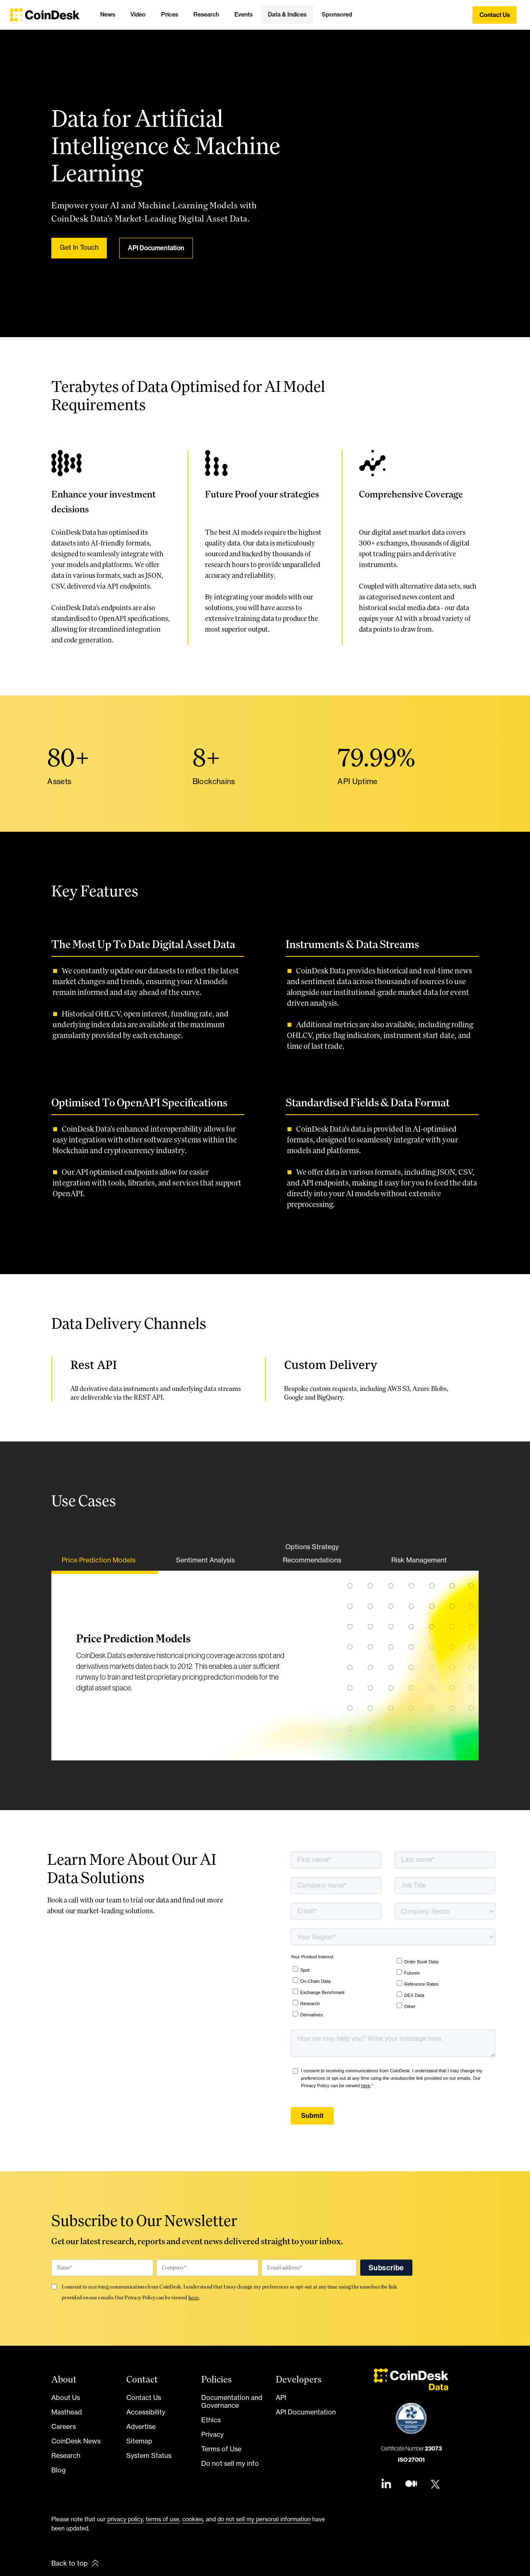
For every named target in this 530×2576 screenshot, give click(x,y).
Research (65, 2455)
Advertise (141, 2426)
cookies (192, 2519)
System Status (148, 2455)
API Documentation (156, 248)
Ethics (211, 2420)
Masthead (66, 2412)
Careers (63, 2426)
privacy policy (125, 2519)
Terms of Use (221, 2449)
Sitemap (139, 2441)
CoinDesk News (76, 2441)
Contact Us (143, 2397)
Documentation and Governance (232, 2401)
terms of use (162, 2519)
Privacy (212, 2434)
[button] (108, 14)
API (281, 2397)
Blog (58, 2470)
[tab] (104, 1561)
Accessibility (145, 2412)
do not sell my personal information (264, 2519)
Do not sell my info (230, 2463)
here (193, 2297)
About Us (65, 2397)
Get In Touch (79, 247)
